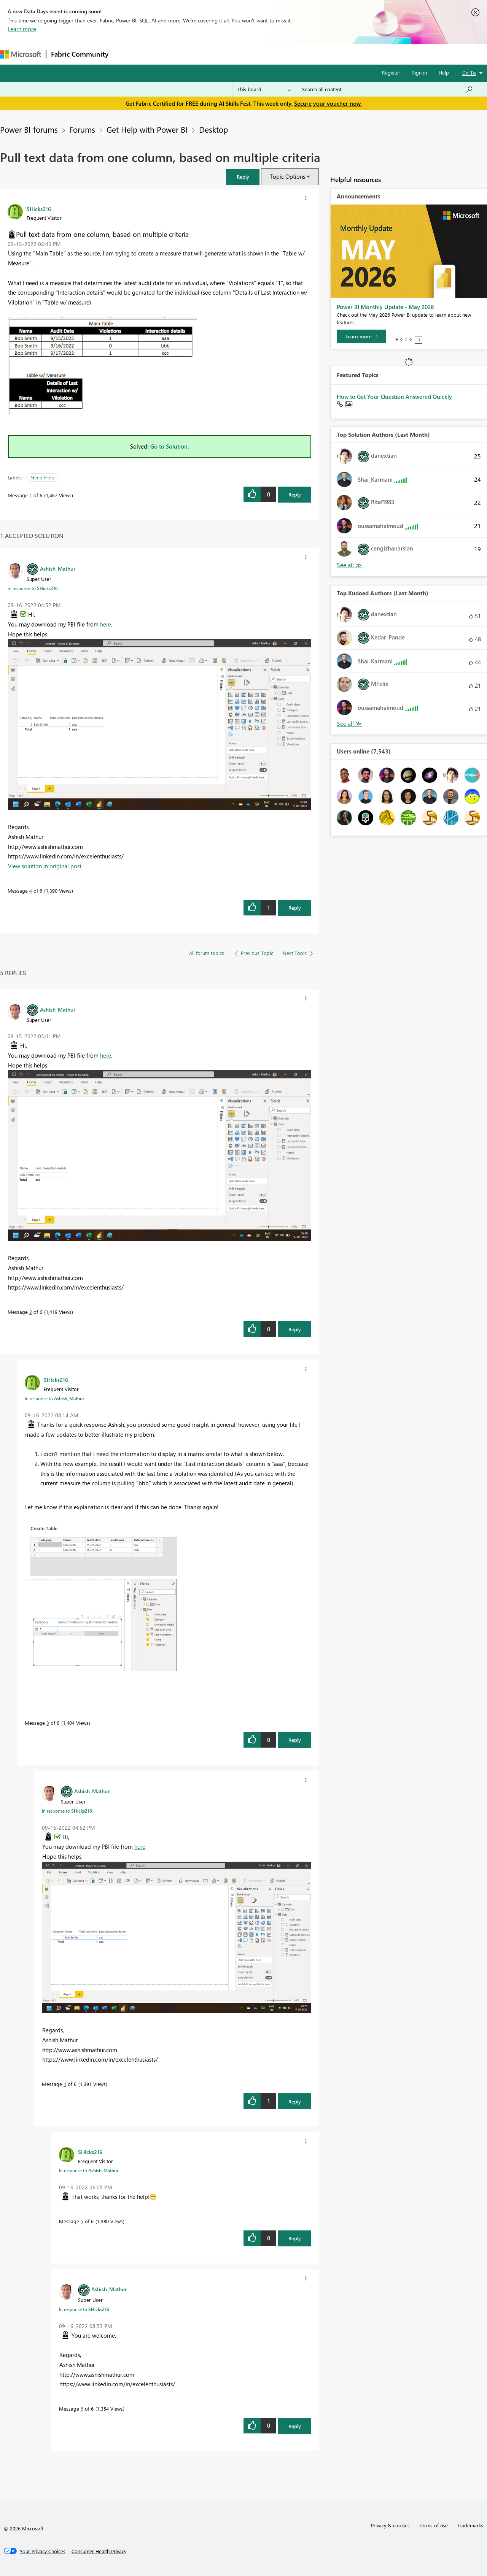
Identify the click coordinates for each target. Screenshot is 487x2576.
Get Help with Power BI (147, 129)
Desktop (213, 129)
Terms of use (433, 2525)
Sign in (419, 72)
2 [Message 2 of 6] (30, 1312)
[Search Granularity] (264, 89)
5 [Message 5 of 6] (82, 2221)
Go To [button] (469, 73)
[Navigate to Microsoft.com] (20, 54)
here (105, 624)
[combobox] (387, 89)
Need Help (42, 477)
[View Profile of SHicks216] (39, 209)
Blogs (258, 54)
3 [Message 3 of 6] (47, 1722)
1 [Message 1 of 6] (30, 495)
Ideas (190, 54)
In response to (33, 588)
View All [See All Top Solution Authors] (349, 565)
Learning (287, 54)
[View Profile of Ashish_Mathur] (57, 568)
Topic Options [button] (287, 176)
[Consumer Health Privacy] (99, 2551)
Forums (126, 54)
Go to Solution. (169, 446)
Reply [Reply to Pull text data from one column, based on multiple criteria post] (294, 494)
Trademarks (470, 2525)
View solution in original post (44, 866)
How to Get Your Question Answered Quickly (394, 396)
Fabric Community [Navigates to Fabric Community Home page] (79, 54)
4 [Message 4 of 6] (30, 890)
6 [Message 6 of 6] (82, 2408)
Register (391, 72)
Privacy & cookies (390, 2525)
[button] (242, 176)
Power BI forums (29, 129)
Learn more (22, 29)
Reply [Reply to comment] (294, 907)
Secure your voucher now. (328, 103)
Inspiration (159, 54)
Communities (224, 54)
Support (320, 54)
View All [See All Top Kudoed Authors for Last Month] (349, 723)
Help (444, 72)
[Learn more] (361, 336)
